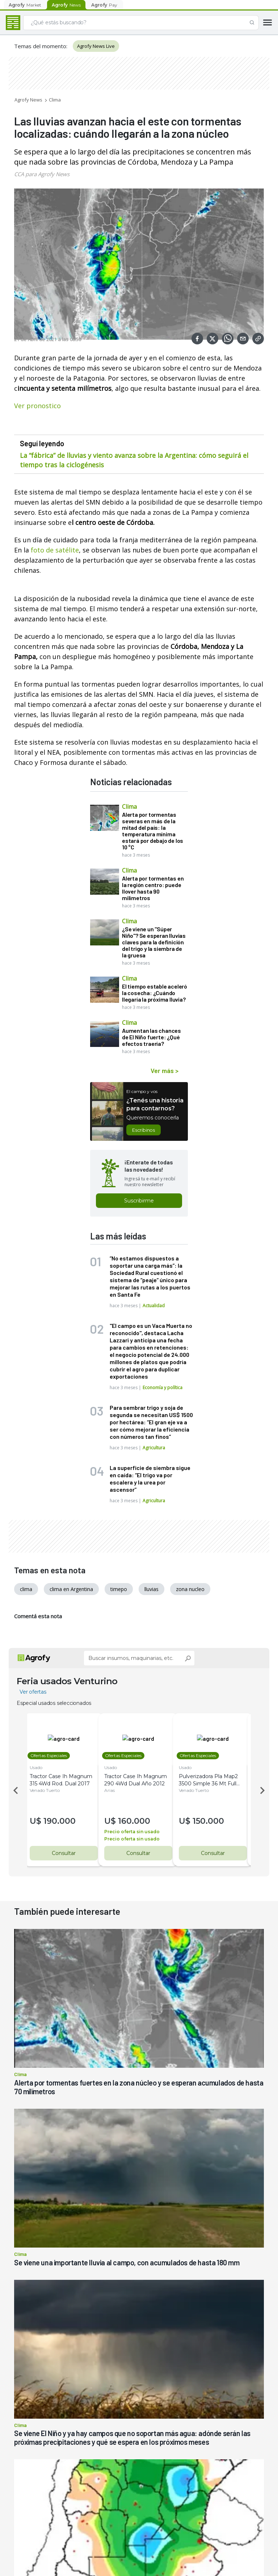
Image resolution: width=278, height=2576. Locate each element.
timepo (118, 1589)
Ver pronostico (37, 405)
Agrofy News (28, 100)
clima (26, 1589)
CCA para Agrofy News (42, 174)
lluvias (151, 1589)
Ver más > (164, 1070)
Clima (55, 100)
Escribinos (143, 1130)
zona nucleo (190, 1589)
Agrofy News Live (96, 46)
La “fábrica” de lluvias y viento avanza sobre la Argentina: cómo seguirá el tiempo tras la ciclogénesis (134, 460)
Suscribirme (139, 1200)
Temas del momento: (40, 46)
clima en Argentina (71, 1589)
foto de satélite (54, 550)
